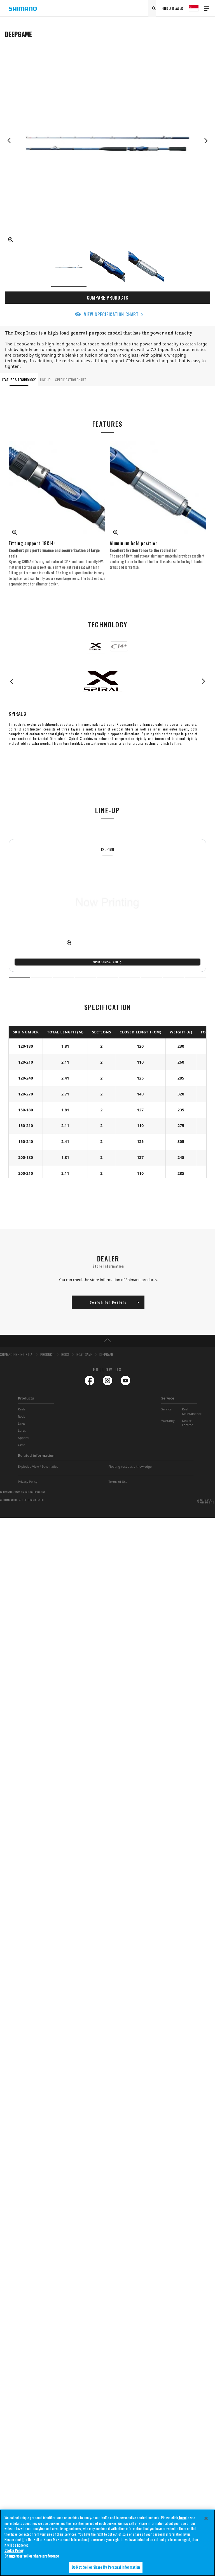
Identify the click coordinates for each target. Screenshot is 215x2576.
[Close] (206, 2518)
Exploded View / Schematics (38, 1466)
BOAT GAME (84, 1354)
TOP (107, 1341)
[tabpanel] (107, 905)
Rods (21, 1416)
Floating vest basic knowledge (130, 1466)
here (182, 2517)
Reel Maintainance (192, 1411)
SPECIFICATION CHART (70, 379)
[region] (107, 2542)
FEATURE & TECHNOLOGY (19, 379)
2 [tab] (41, 977)
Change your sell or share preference (31, 2556)
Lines (21, 1423)
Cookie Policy (13, 2550)
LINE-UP (45, 379)
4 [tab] (85, 977)
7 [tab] (151, 977)
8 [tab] (173, 977)
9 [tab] (195, 977)
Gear (21, 1445)
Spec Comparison (105, 962)
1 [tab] (19, 977)
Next (206, 140)
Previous (9, 140)
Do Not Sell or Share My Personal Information (22, 1492)
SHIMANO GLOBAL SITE (207, 1501)
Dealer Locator (187, 1423)
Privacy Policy (27, 1481)
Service (167, 1398)
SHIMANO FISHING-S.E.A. (16, 1354)
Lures (22, 1430)
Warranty (168, 1421)
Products (26, 1398)
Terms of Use (118, 1481)
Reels (21, 1409)
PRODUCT (47, 1354)
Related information (36, 1455)
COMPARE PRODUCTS (107, 297)
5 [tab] (107, 977)
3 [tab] (63, 977)
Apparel (23, 1438)
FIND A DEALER (172, 8)
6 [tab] (129, 977)
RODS (65, 1354)
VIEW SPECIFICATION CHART (111, 314)
